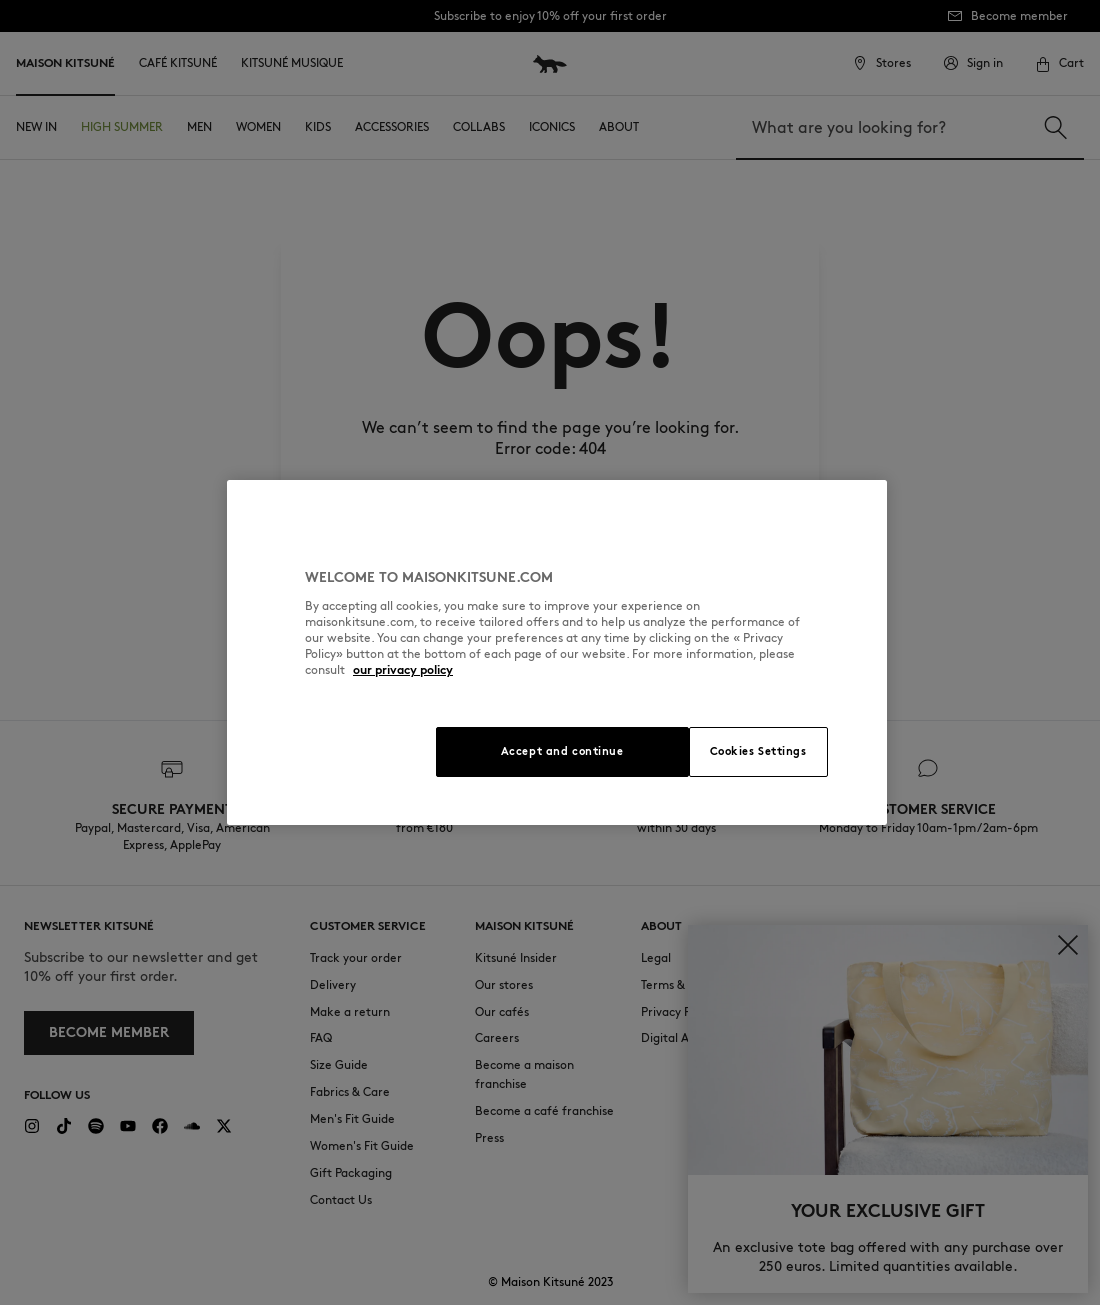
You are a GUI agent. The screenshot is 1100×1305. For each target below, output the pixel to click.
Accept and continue (562, 751)
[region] (557, 652)
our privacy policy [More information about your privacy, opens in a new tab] (403, 669)
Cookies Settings (758, 751)
